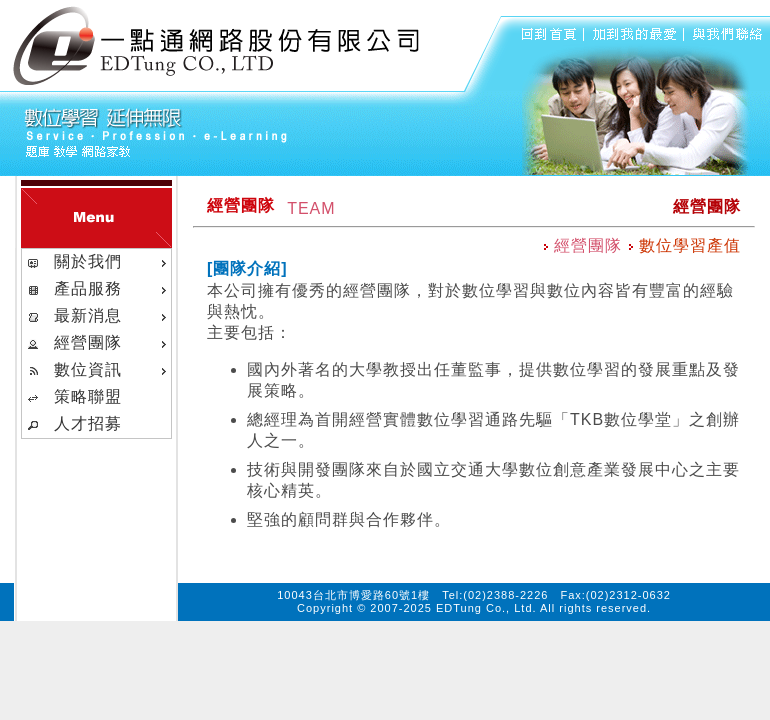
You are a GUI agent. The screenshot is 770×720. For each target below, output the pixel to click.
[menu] (96, 343)
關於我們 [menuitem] (98, 262)
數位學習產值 (684, 245)
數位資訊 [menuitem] (98, 370)
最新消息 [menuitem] (98, 316)
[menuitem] (96, 397)
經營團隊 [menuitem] (98, 343)
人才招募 (88, 423)
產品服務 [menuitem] (98, 289)
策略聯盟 (88, 396)
